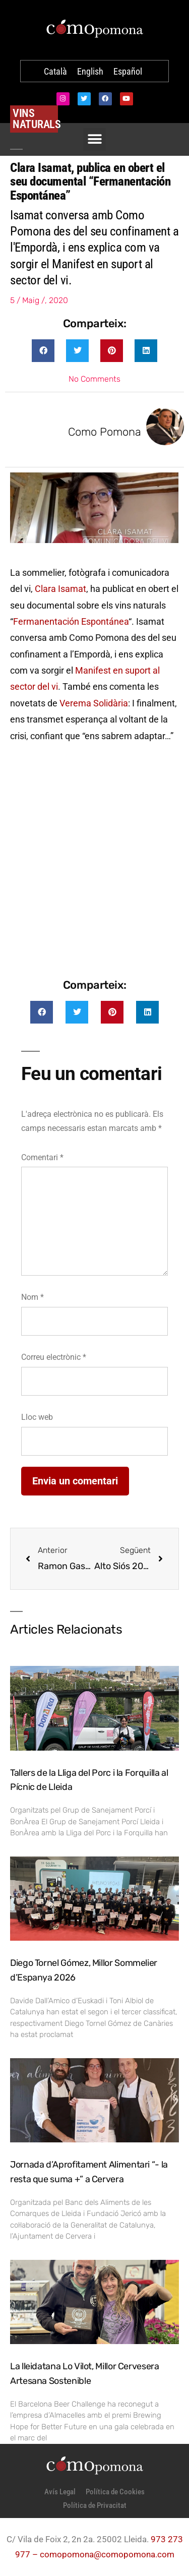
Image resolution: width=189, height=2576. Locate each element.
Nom (32, 1297)
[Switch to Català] (55, 72)
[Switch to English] (90, 72)
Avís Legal (60, 2491)
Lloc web (37, 1417)
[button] (43, 350)
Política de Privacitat (95, 2505)
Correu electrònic (53, 1357)
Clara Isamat (60, 588)
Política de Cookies (115, 2491)
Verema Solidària (93, 703)
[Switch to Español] (127, 72)
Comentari (42, 1157)
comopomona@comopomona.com (107, 2554)
